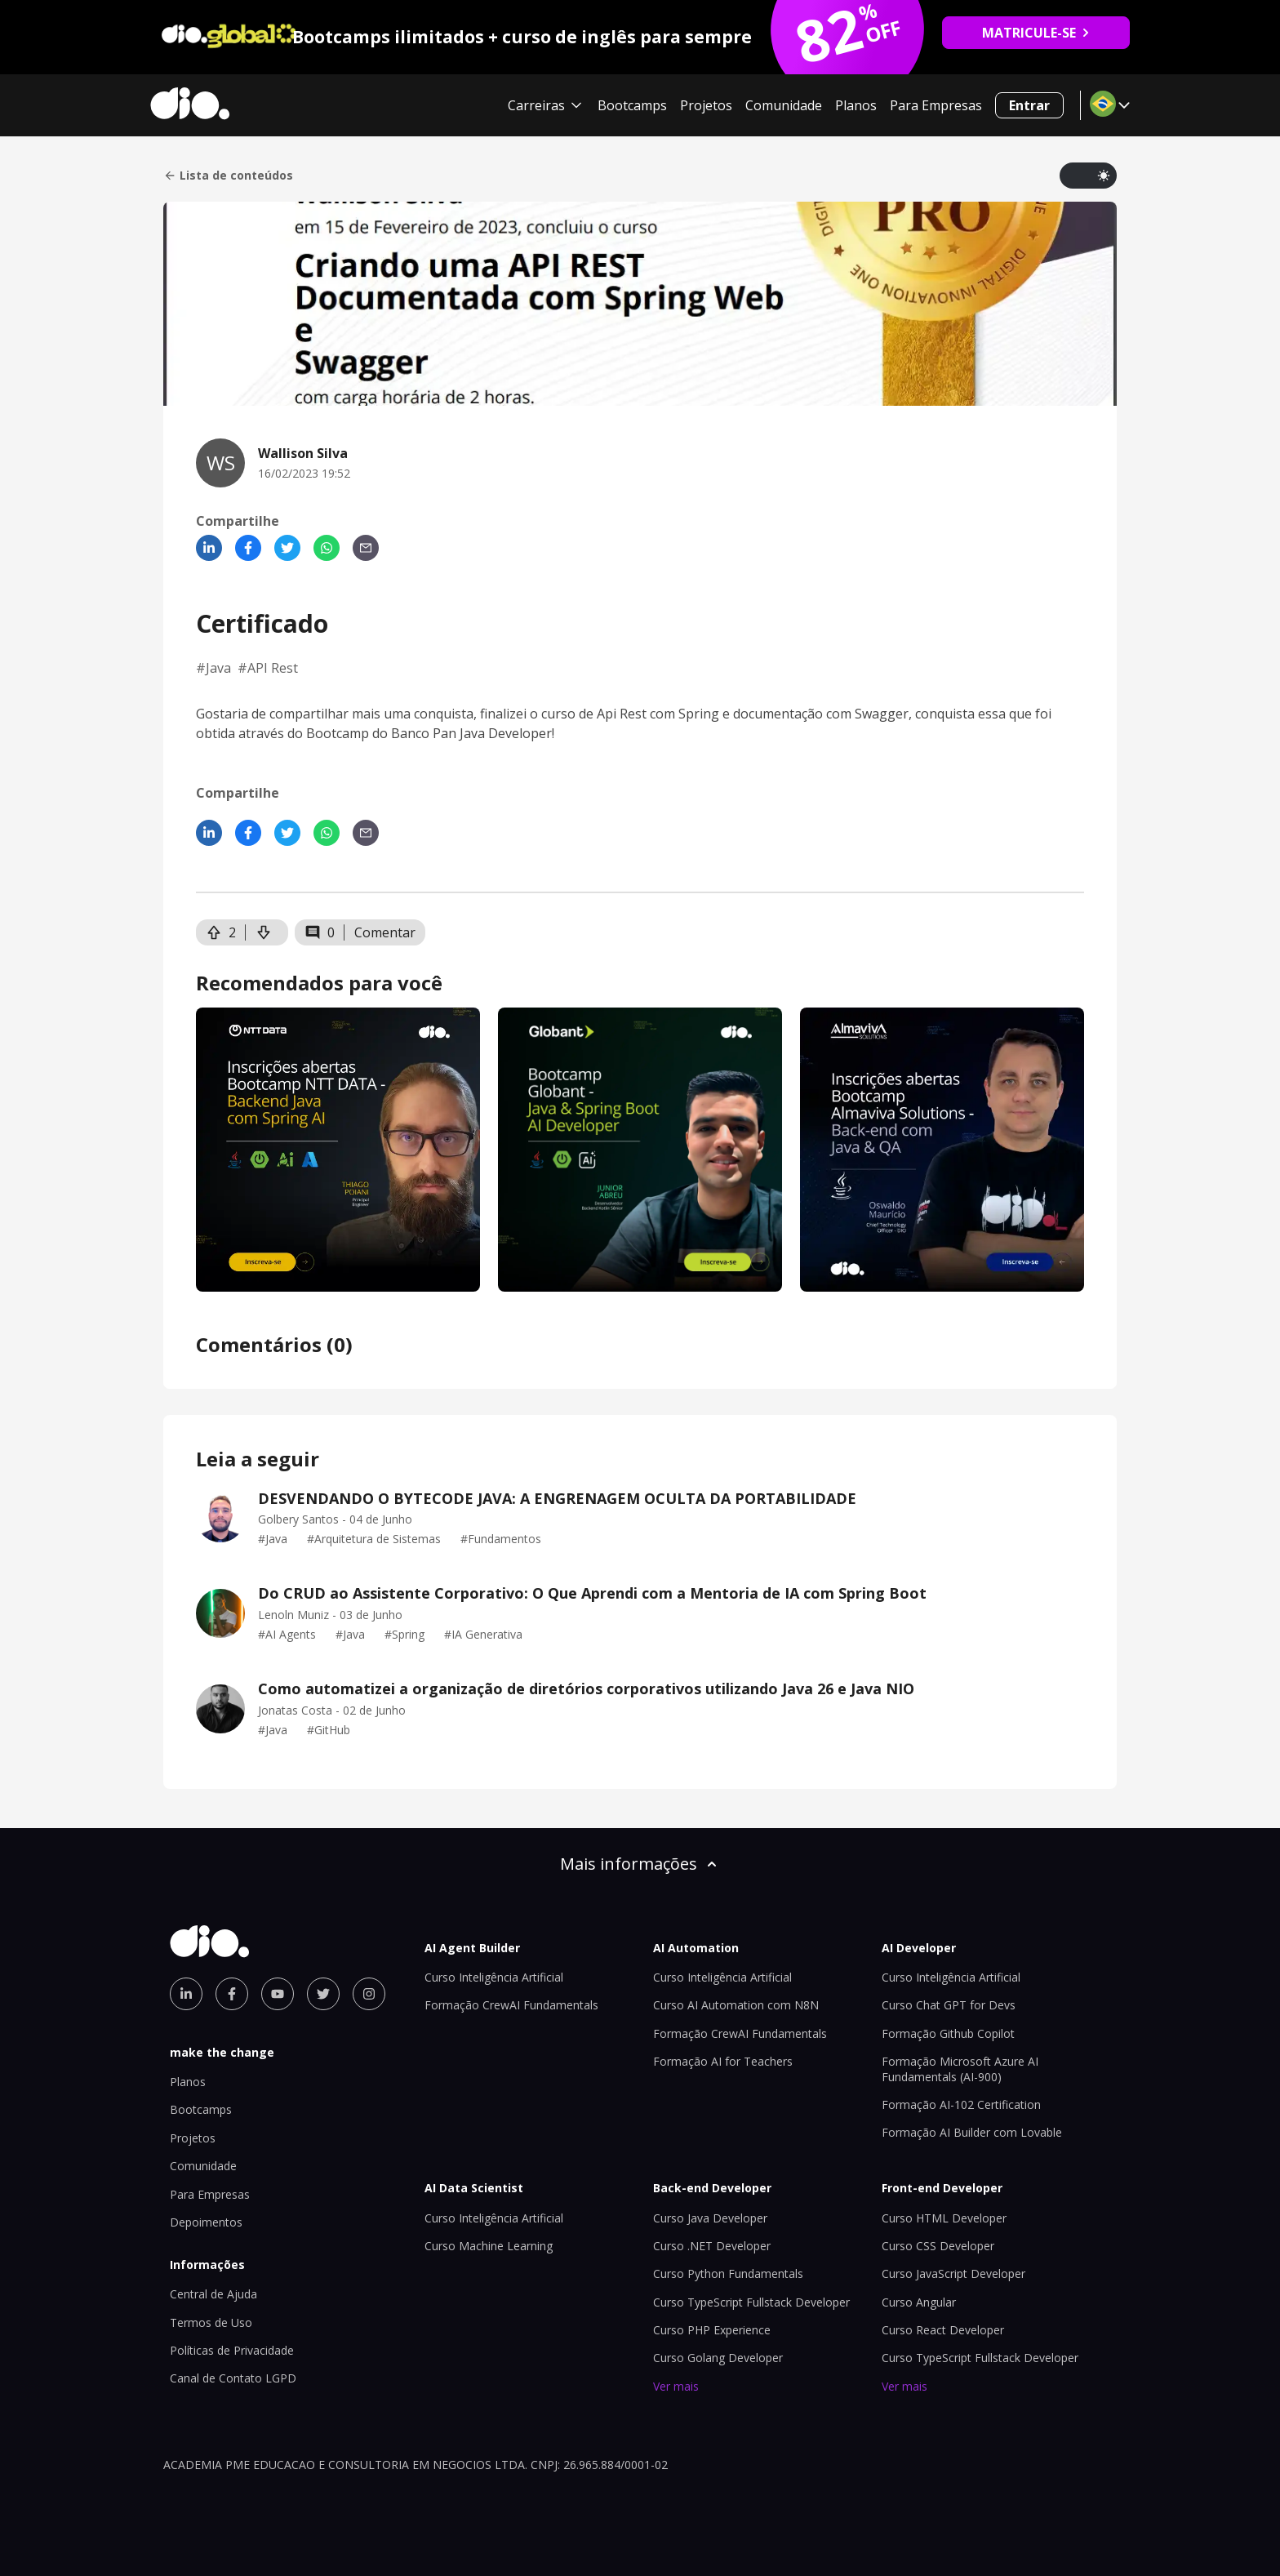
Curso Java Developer (710, 2218)
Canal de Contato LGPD (233, 2378)
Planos (856, 105)
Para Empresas (936, 105)
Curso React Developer (943, 2330)
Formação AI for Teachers (723, 2061)
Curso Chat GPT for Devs (949, 2005)
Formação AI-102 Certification (961, 2104)
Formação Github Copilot (948, 2033)
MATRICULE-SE (1036, 33)
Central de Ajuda (213, 2294)
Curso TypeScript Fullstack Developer (751, 2302)
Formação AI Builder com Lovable (972, 2132)
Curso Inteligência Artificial (493, 1977)
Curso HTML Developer (944, 2218)
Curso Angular (919, 2302)
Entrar (1029, 105)
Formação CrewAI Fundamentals (511, 2005)
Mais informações (640, 1864)
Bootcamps (632, 105)
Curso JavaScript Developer (953, 2273)
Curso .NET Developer (712, 2245)
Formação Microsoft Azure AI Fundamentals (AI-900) (960, 2068)
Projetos (706, 105)
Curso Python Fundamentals (728, 2273)
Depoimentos (206, 2222)
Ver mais (676, 2386)
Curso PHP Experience (712, 2330)
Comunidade (783, 105)
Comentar (385, 932)
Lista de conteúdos (228, 175)
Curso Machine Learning (488, 2245)
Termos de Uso (211, 2322)
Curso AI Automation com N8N (736, 2005)
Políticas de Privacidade (232, 2350)
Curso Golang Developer (718, 2357)
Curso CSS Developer (938, 2245)
